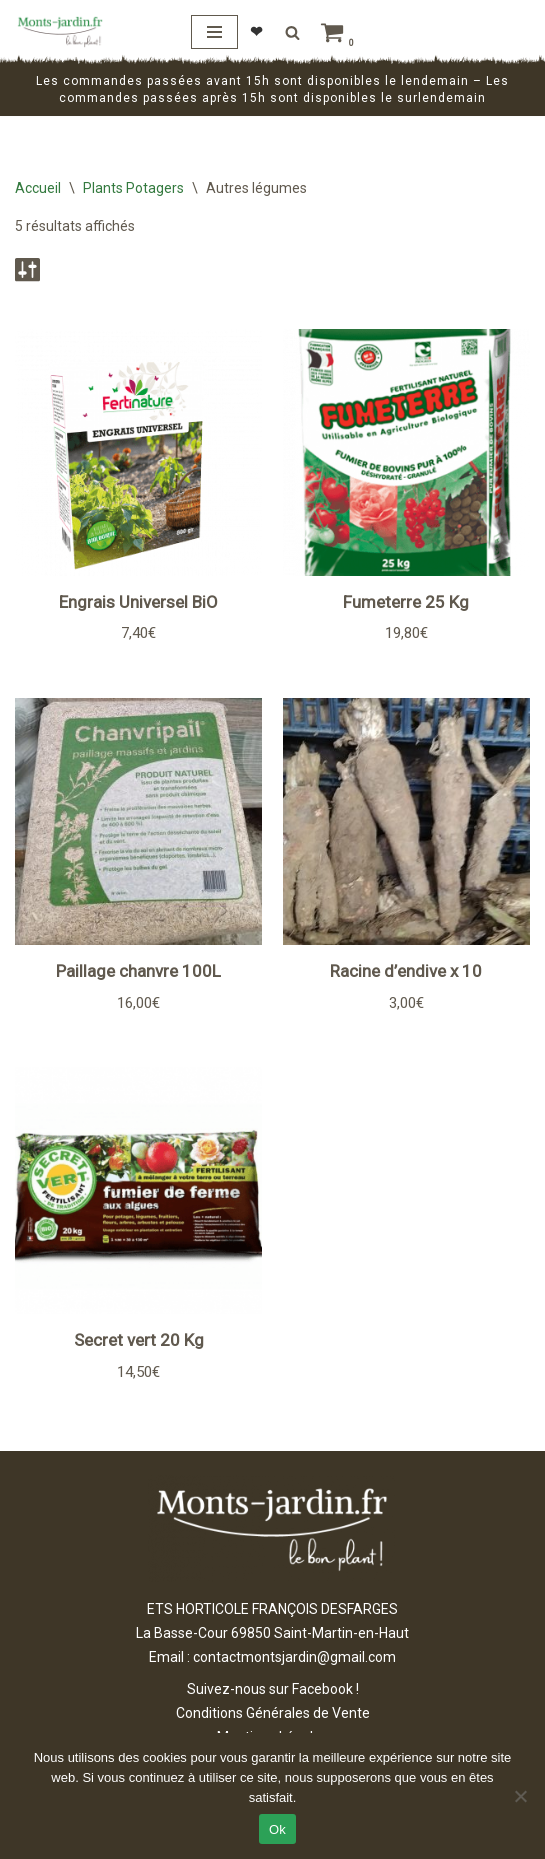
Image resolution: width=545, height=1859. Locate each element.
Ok (277, 1829)
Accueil (38, 188)
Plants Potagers (133, 188)
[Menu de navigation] (214, 32)
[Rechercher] (292, 32)
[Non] (520, 1796)
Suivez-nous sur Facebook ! (273, 1689)
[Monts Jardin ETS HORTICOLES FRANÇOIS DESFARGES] (60, 32)
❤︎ (256, 32)
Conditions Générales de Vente (273, 1713)
